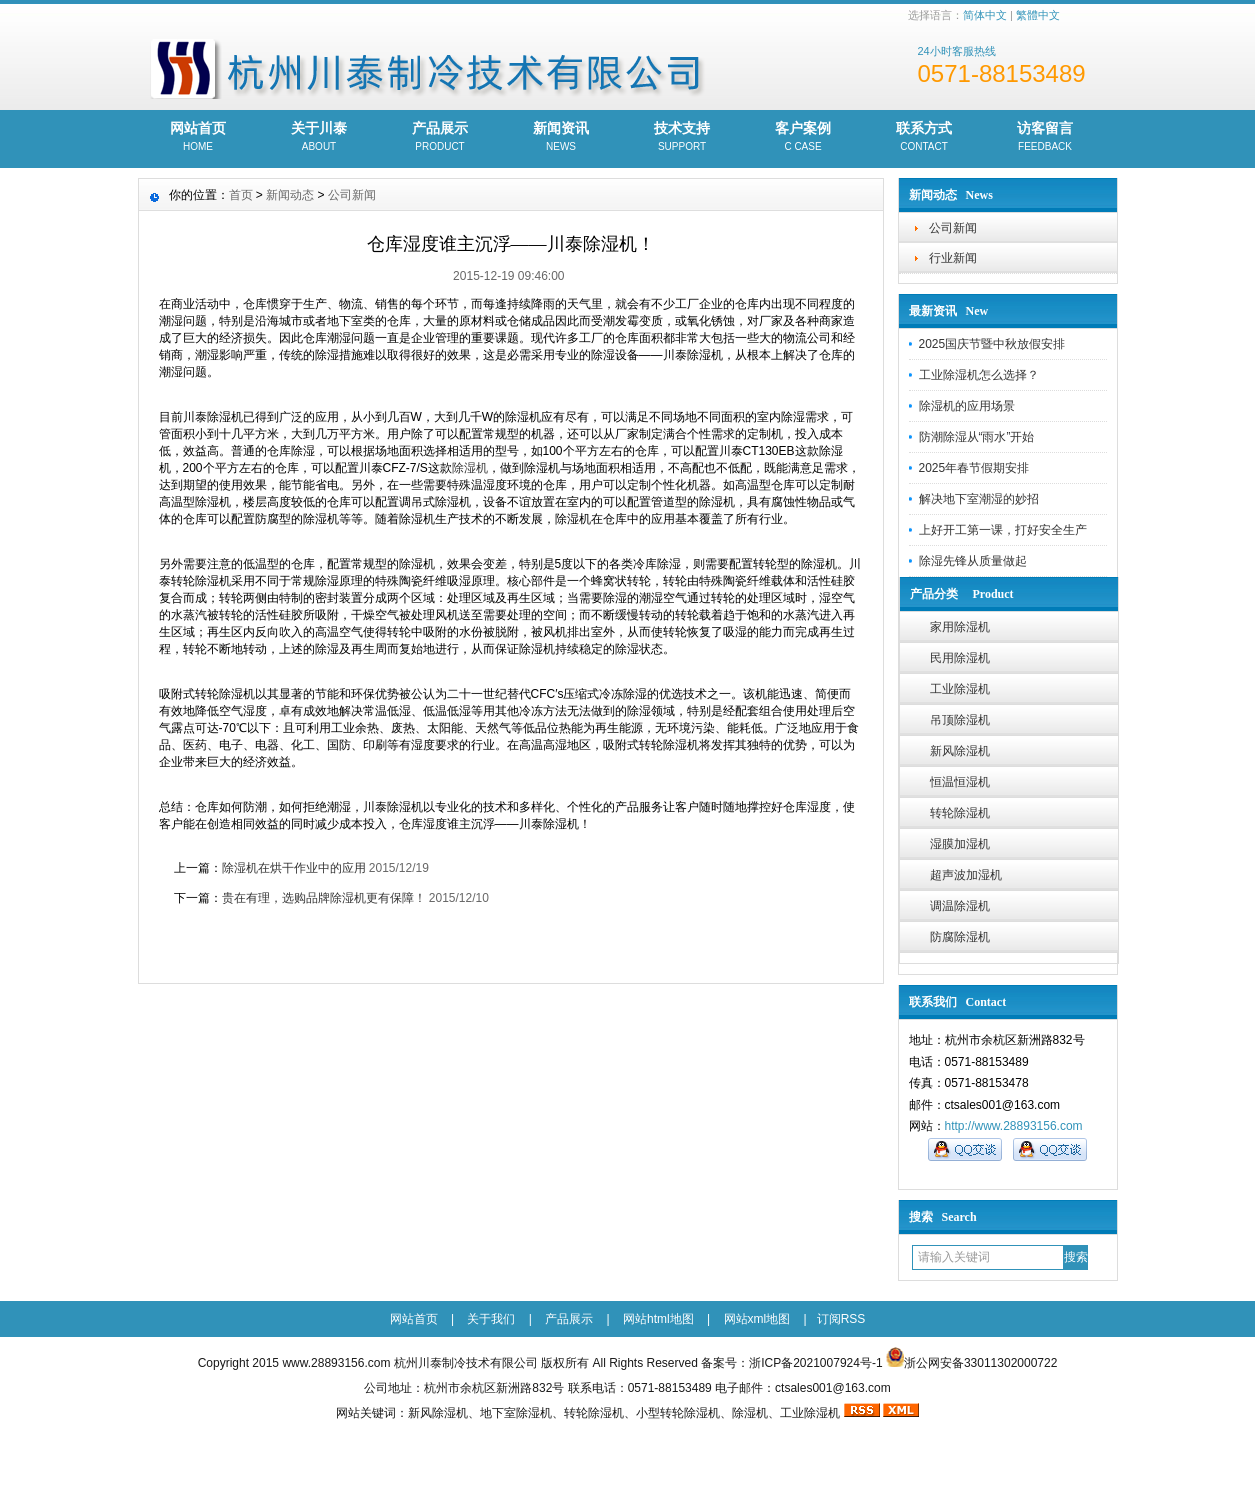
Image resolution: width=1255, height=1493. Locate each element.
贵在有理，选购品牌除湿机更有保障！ (324, 898)
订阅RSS (841, 1319)
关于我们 (491, 1319)
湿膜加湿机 (960, 844)
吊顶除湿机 (960, 720)
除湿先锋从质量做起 (973, 561)
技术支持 (682, 138)
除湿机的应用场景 (967, 406)
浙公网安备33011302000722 (980, 1363)
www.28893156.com (336, 1363)
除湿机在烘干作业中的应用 (294, 868)
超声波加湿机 (966, 875)
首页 (241, 195)
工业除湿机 (960, 689)
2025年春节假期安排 (974, 468)
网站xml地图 (757, 1319)
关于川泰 (319, 138)
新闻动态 (290, 195)
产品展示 (440, 138)
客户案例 (803, 138)
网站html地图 (658, 1319)
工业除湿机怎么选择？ (979, 375)
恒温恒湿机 (960, 782)
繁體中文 (1038, 15)
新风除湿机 (960, 751)
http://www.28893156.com (1014, 1126)
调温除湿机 (960, 906)
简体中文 (985, 15)
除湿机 (470, 468)
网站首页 (198, 138)
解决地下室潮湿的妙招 (979, 499)
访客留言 (1045, 138)
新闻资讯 (561, 138)
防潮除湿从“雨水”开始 (977, 437)
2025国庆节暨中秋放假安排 (992, 344)
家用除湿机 (960, 627)
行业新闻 (953, 258)
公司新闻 (953, 228)
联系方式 (924, 138)
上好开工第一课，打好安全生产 (1003, 530)
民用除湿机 (960, 658)
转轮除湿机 (960, 813)
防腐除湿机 (960, 937)
